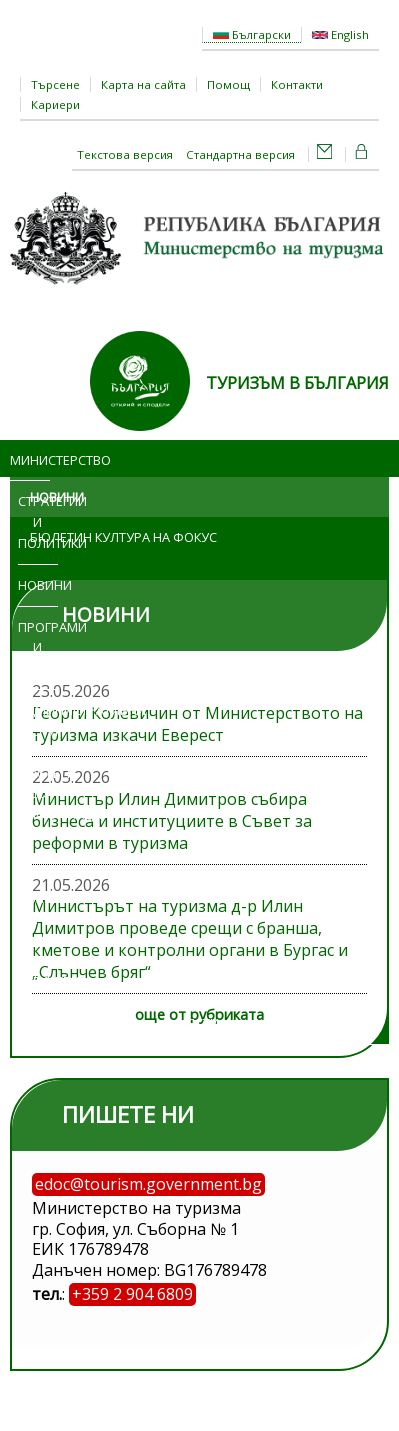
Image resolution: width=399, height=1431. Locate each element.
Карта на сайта (143, 84)
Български (252, 34)
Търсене (55, 84)
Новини (38, 585)
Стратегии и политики (38, 522)
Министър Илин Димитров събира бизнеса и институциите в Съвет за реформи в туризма (172, 821)
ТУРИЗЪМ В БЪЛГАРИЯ (297, 383)
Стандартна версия (240, 154)
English (340, 34)
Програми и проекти (38, 648)
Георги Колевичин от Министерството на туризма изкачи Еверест (197, 724)
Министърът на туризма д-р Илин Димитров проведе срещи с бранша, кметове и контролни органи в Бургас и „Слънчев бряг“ (190, 939)
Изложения (38, 856)
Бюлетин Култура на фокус (123, 537)
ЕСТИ (203, 1023)
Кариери (55, 104)
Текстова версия (125, 154)
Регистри (38, 981)
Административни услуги (46, 720)
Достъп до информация (38, 794)
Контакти (297, 84)
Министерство (30, 460)
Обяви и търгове (33, 919)
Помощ (228, 84)
